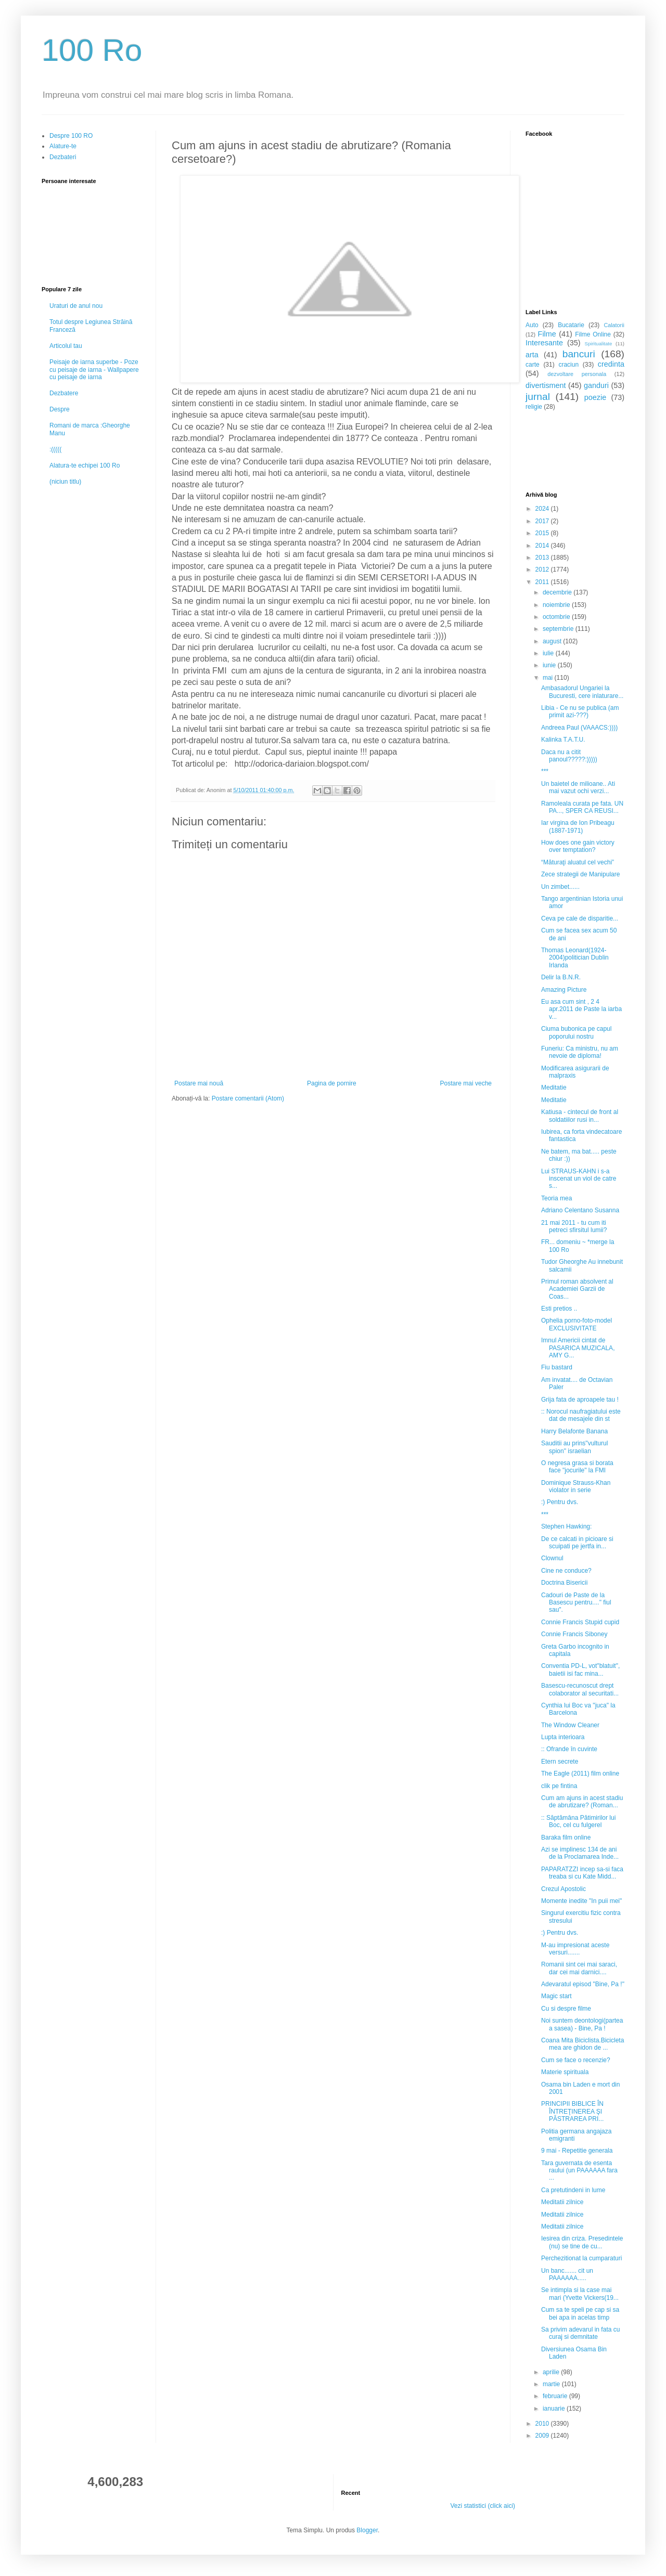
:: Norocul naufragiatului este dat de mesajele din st (581, 1415)
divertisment (546, 385)
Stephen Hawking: (566, 1526)
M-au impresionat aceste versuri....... (575, 1948)
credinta (611, 364)
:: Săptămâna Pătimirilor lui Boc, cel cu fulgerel (578, 1821)
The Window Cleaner (570, 1725)
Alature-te (62, 146)
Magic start (556, 1996)
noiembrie (557, 605)
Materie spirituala (564, 2072)
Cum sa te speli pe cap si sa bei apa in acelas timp (580, 2313)
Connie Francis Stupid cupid (580, 1622)
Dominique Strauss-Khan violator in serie (575, 1486)
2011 (543, 582)
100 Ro (92, 50)
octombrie (557, 616)
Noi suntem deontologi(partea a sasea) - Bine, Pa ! (582, 2024)
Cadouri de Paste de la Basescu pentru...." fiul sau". (576, 1602)
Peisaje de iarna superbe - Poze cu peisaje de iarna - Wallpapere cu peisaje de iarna (94, 369)
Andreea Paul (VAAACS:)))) (579, 727)
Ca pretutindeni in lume (573, 2190)
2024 (543, 508)
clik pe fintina (559, 1786)
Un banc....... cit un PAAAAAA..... (567, 2274)
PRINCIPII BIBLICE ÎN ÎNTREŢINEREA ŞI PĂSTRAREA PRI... (572, 2111)
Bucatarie (571, 325)
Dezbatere (63, 393)
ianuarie (555, 2408)
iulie (549, 653)
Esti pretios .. (559, 1308)
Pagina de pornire (331, 1083)
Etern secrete (559, 1761)
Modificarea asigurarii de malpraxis (575, 1072)
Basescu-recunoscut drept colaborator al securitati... (580, 1689)
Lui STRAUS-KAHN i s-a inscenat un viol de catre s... (578, 1179)
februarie (556, 2396)
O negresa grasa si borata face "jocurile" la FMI (577, 1466)
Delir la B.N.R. (561, 977)
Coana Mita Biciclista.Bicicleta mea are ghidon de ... (582, 2044)
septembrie (559, 628)
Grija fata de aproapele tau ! (580, 1399)
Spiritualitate (598, 343)
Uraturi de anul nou (76, 305)
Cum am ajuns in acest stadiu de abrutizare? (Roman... (582, 1801)
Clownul (552, 1558)
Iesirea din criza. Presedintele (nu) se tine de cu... (582, 2242)
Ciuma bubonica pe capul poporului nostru (576, 1032)
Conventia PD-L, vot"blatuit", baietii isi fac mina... (580, 1669)
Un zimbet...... (560, 886)
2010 (543, 2423)
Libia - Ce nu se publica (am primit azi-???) (580, 711)
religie (534, 406)
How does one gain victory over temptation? (577, 846)
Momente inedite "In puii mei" (581, 1901)
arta (532, 355)
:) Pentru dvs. (559, 1502)
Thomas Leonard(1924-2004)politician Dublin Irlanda (575, 958)
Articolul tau (65, 345)
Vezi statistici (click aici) (482, 2505)
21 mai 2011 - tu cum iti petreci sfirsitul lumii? (574, 1226)
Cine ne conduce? (566, 1570)
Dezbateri (62, 157)
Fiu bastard (556, 1367)
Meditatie (554, 1087)
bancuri (578, 353)
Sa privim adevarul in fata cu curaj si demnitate (580, 2333)
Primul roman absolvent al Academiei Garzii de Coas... (577, 1289)
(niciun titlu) (65, 481)
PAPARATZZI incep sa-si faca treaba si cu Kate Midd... (582, 1873)
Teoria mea (556, 1198)
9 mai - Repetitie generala (576, 2150)
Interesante (544, 343)
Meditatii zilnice (562, 2202)
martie (552, 2384)
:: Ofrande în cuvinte (569, 1749)
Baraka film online (566, 1837)
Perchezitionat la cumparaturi (581, 2258)
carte (533, 364)
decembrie (558, 592)
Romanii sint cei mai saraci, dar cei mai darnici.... (579, 1968)
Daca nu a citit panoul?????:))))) (569, 755)
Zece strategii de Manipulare (580, 874)
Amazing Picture (563, 989)
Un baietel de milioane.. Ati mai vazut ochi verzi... (578, 787)
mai (549, 677)
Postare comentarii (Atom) (248, 1098)
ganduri (596, 385)
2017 (543, 521)
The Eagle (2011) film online (580, 1773)
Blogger (367, 2530)
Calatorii (614, 325)
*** (544, 771)
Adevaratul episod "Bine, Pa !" (582, 1984)
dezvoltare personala (576, 374)
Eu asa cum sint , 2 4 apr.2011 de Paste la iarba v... (581, 1009)
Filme (547, 334)
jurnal (538, 396)
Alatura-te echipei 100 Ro (84, 465)
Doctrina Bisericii (564, 1582)
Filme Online (593, 334)
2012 (543, 569)
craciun (568, 364)
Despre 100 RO (71, 135)
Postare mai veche (466, 1083)
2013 (543, 557)
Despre (59, 409)
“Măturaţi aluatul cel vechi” (577, 862)
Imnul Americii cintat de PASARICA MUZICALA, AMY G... (577, 1348)
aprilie (552, 2372)
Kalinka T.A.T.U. (563, 739)
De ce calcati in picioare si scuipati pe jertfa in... (577, 1542)
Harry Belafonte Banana (574, 1431)
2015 (543, 533)
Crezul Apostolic (563, 1889)
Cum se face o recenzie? (575, 2060)
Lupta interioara (562, 1737)
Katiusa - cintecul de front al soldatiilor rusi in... (579, 1115)
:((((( (55, 449)
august (553, 641)
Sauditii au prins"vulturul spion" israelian (574, 1447)
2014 (543, 545)
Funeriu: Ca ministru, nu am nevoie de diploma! (579, 1052)
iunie (550, 665)
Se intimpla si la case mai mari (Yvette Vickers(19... (580, 2293)
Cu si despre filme (566, 2008)
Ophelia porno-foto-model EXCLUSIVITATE (576, 1324)
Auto (532, 325)
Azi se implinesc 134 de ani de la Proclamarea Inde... (580, 1853)
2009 (543, 2435)
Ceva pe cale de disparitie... (579, 918)
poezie (595, 397)
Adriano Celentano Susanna (580, 1210)
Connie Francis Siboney (574, 1634)
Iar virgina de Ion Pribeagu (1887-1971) (577, 826)
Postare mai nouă (198, 1083)
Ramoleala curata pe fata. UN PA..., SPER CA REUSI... (582, 807)
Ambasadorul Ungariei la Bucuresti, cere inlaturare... (582, 691)
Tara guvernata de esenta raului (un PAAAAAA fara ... (579, 2170)
